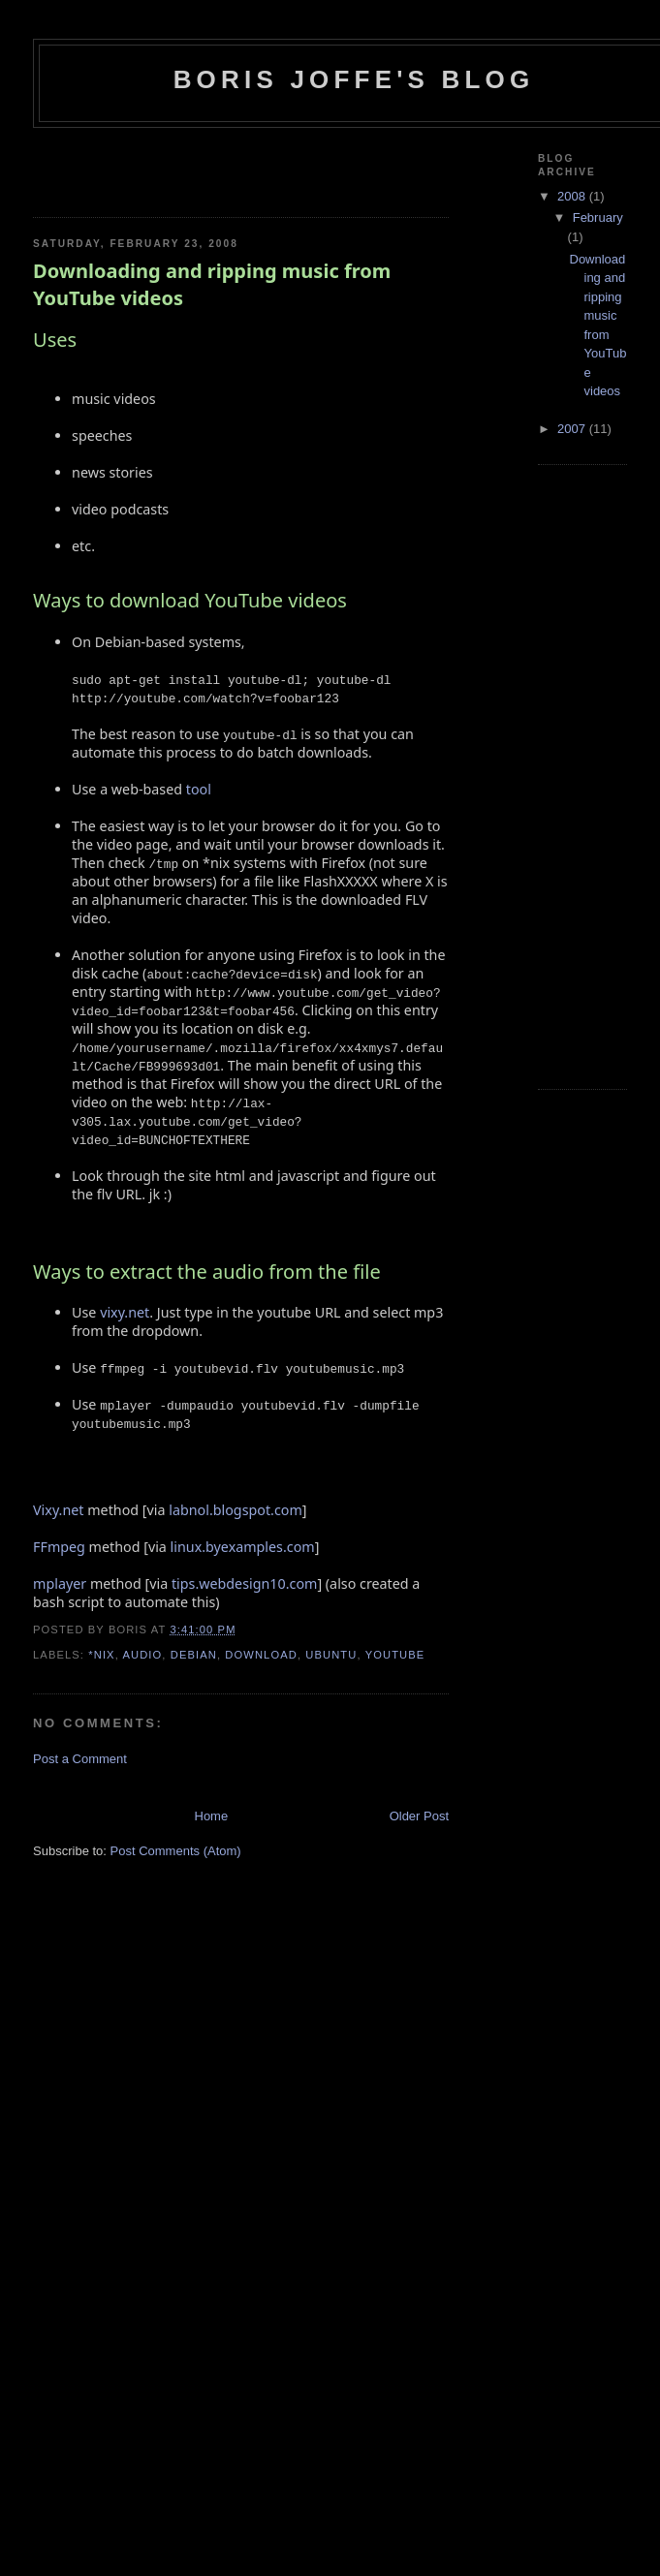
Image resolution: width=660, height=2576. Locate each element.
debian (194, 1654)
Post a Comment (80, 1759)
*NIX (101, 1654)
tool (198, 789)
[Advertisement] (146, 167)
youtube (395, 1654)
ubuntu (331, 1654)
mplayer (59, 1583)
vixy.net (124, 1312)
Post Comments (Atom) (175, 1851)
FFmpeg (59, 1546)
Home (212, 1816)
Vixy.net (58, 1510)
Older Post (419, 1816)
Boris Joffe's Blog (354, 79)
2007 (573, 428)
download (261, 1654)
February (598, 217)
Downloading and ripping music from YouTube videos (212, 284)
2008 (573, 196)
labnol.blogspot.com (235, 1510)
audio (142, 1654)
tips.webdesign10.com (245, 1583)
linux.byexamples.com (243, 1546)
